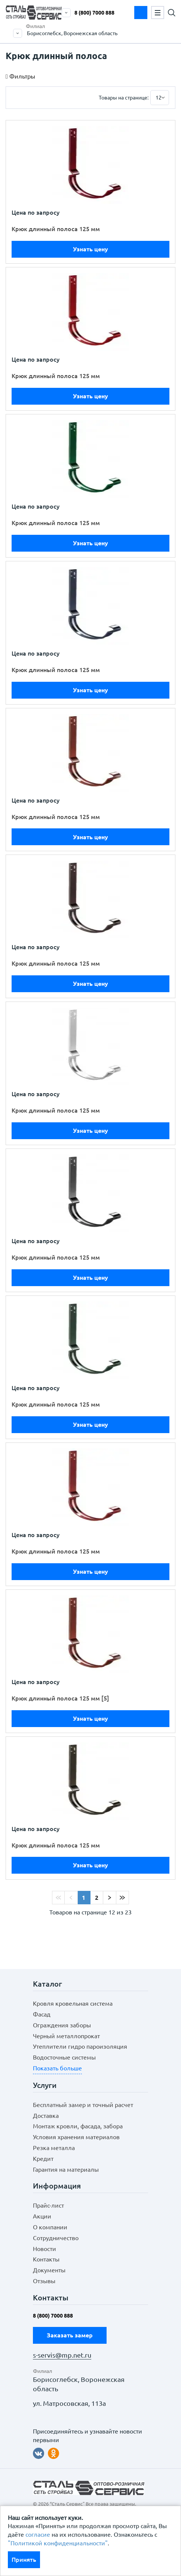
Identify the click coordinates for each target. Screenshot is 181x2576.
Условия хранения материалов (76, 2137)
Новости (44, 2248)
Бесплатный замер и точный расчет (83, 2104)
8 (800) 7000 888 (94, 13)
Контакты (46, 2259)
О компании (50, 2227)
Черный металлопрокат (66, 2036)
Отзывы (44, 2281)
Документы (49, 2270)
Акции (42, 2216)
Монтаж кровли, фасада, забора (78, 2126)
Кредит (43, 2158)
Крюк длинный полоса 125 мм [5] (60, 1698)
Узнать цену (90, 249)
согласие (37, 2534)
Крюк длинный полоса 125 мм (56, 229)
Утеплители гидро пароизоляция (80, 2046)
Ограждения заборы (62, 2025)
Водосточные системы (64, 2057)
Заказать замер (140, 12)
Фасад (41, 2014)
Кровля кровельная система (73, 2003)
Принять (24, 2559)
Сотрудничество (56, 2238)
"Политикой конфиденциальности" (58, 2543)
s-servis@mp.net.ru (62, 2355)
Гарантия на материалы (66, 2169)
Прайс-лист (48, 2205)
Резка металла (54, 2147)
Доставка (46, 2115)
